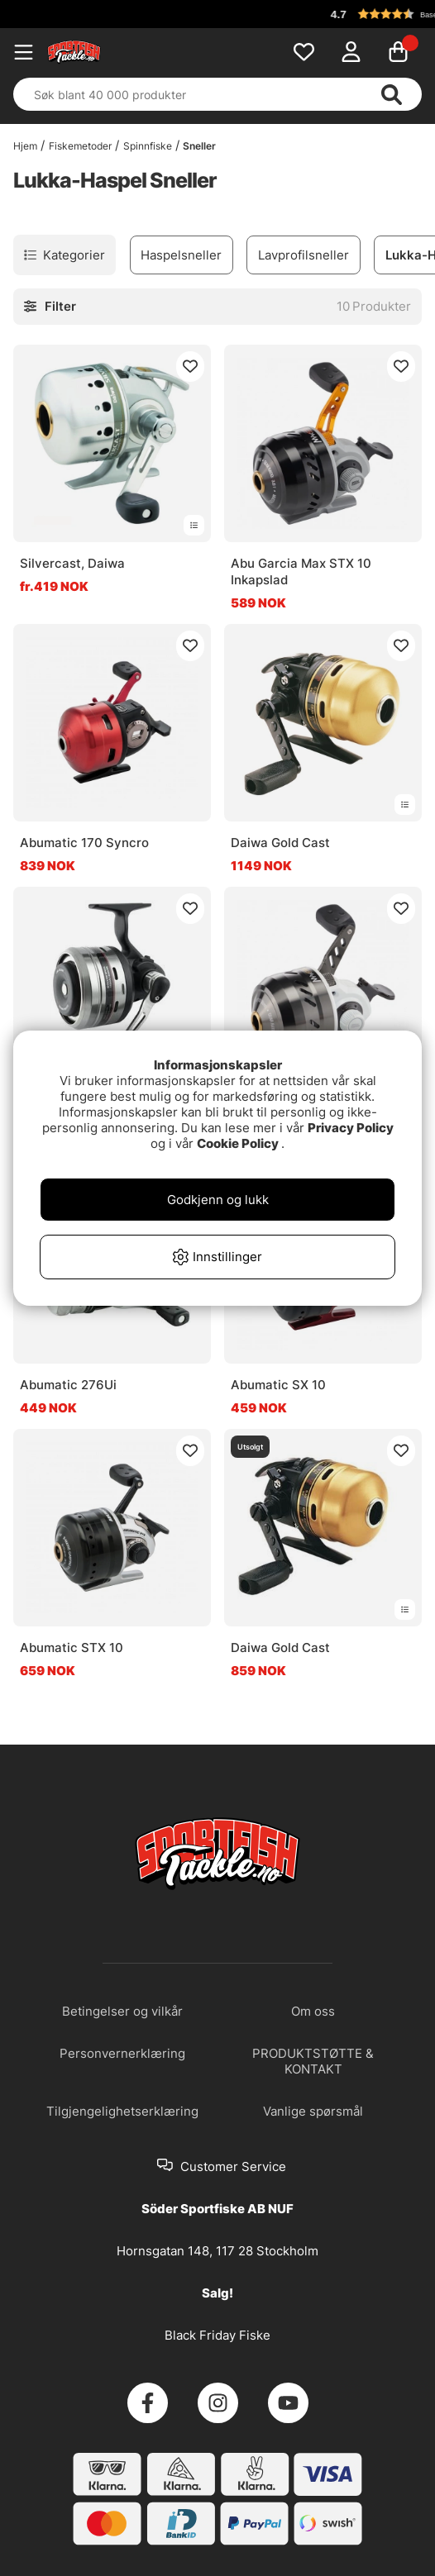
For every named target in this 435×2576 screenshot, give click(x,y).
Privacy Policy (351, 1128)
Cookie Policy (238, 1143)
